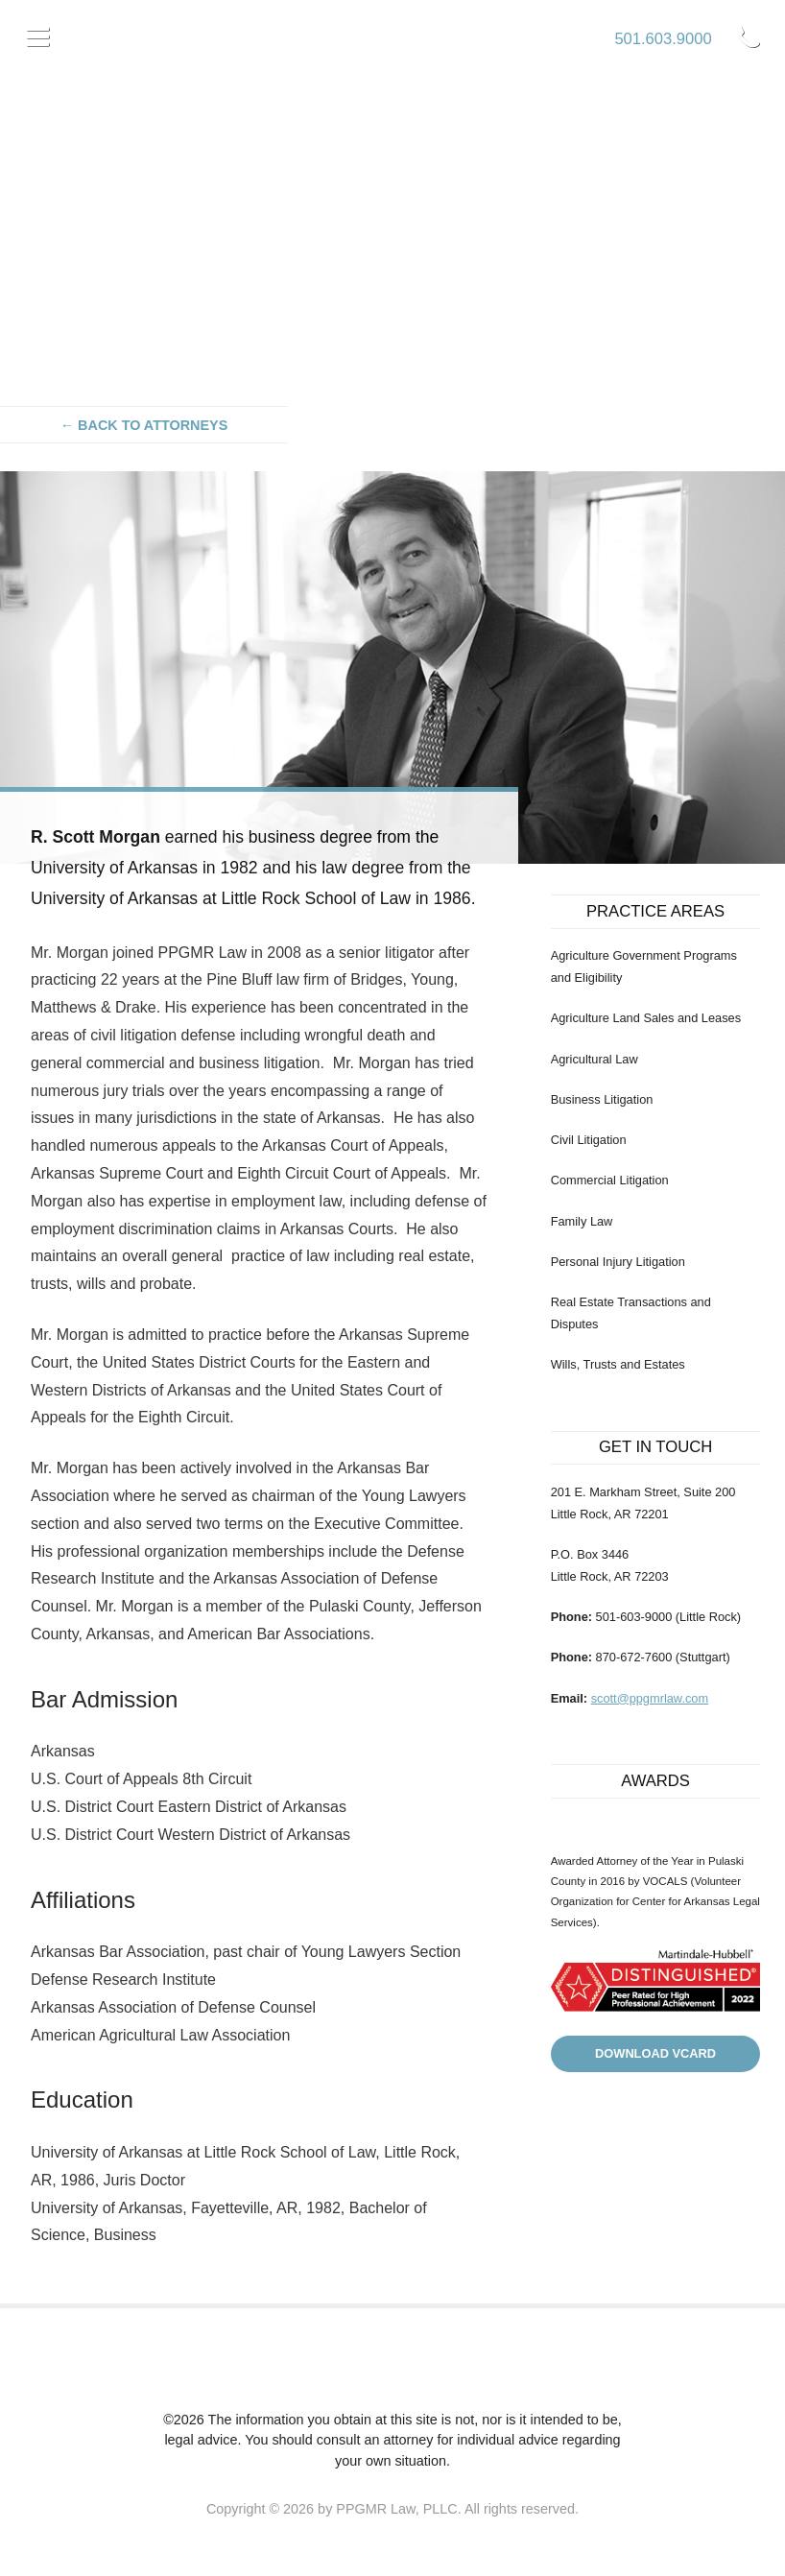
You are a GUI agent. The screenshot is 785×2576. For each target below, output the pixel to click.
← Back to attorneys (144, 425)
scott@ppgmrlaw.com (650, 1698)
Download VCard (655, 2053)
